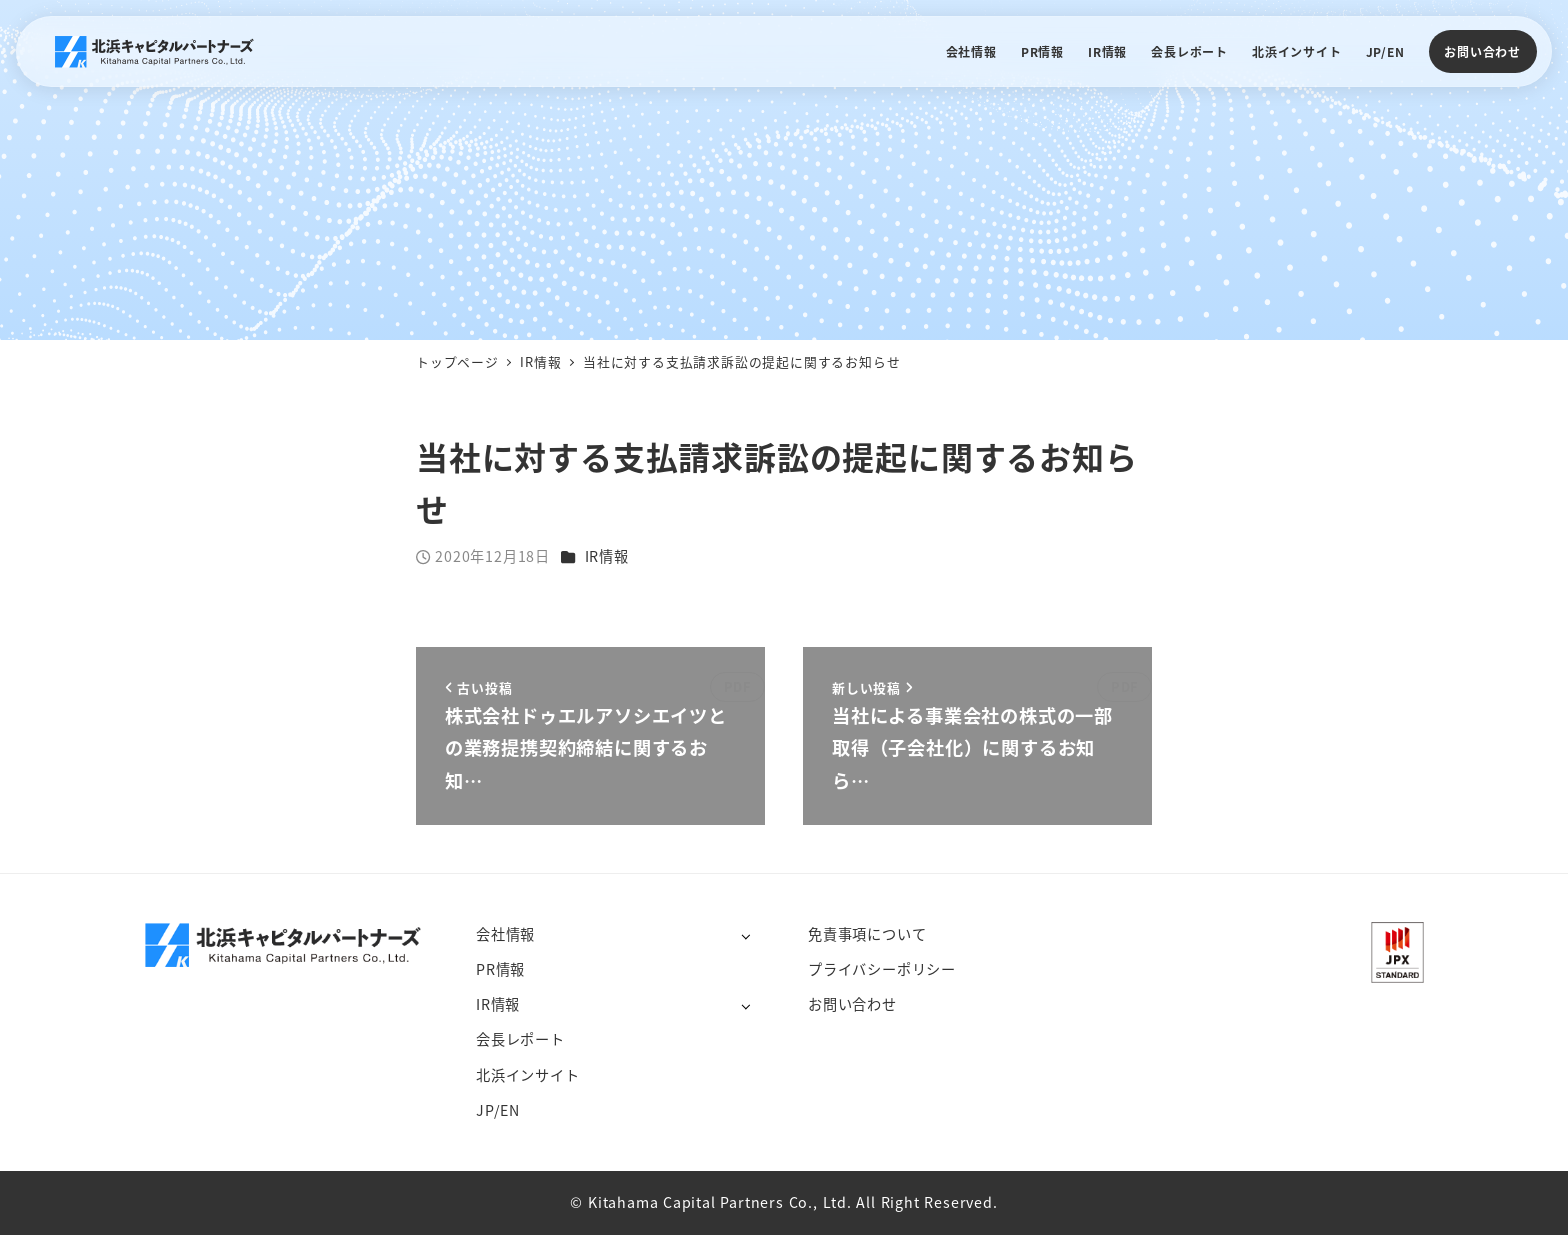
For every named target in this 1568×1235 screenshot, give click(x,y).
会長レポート (520, 1039)
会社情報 (505, 934)
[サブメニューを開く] (745, 935)
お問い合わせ (1482, 51)
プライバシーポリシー (882, 969)
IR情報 (607, 556)
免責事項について (867, 934)
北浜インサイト (528, 1075)
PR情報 (500, 969)
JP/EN (498, 1110)
